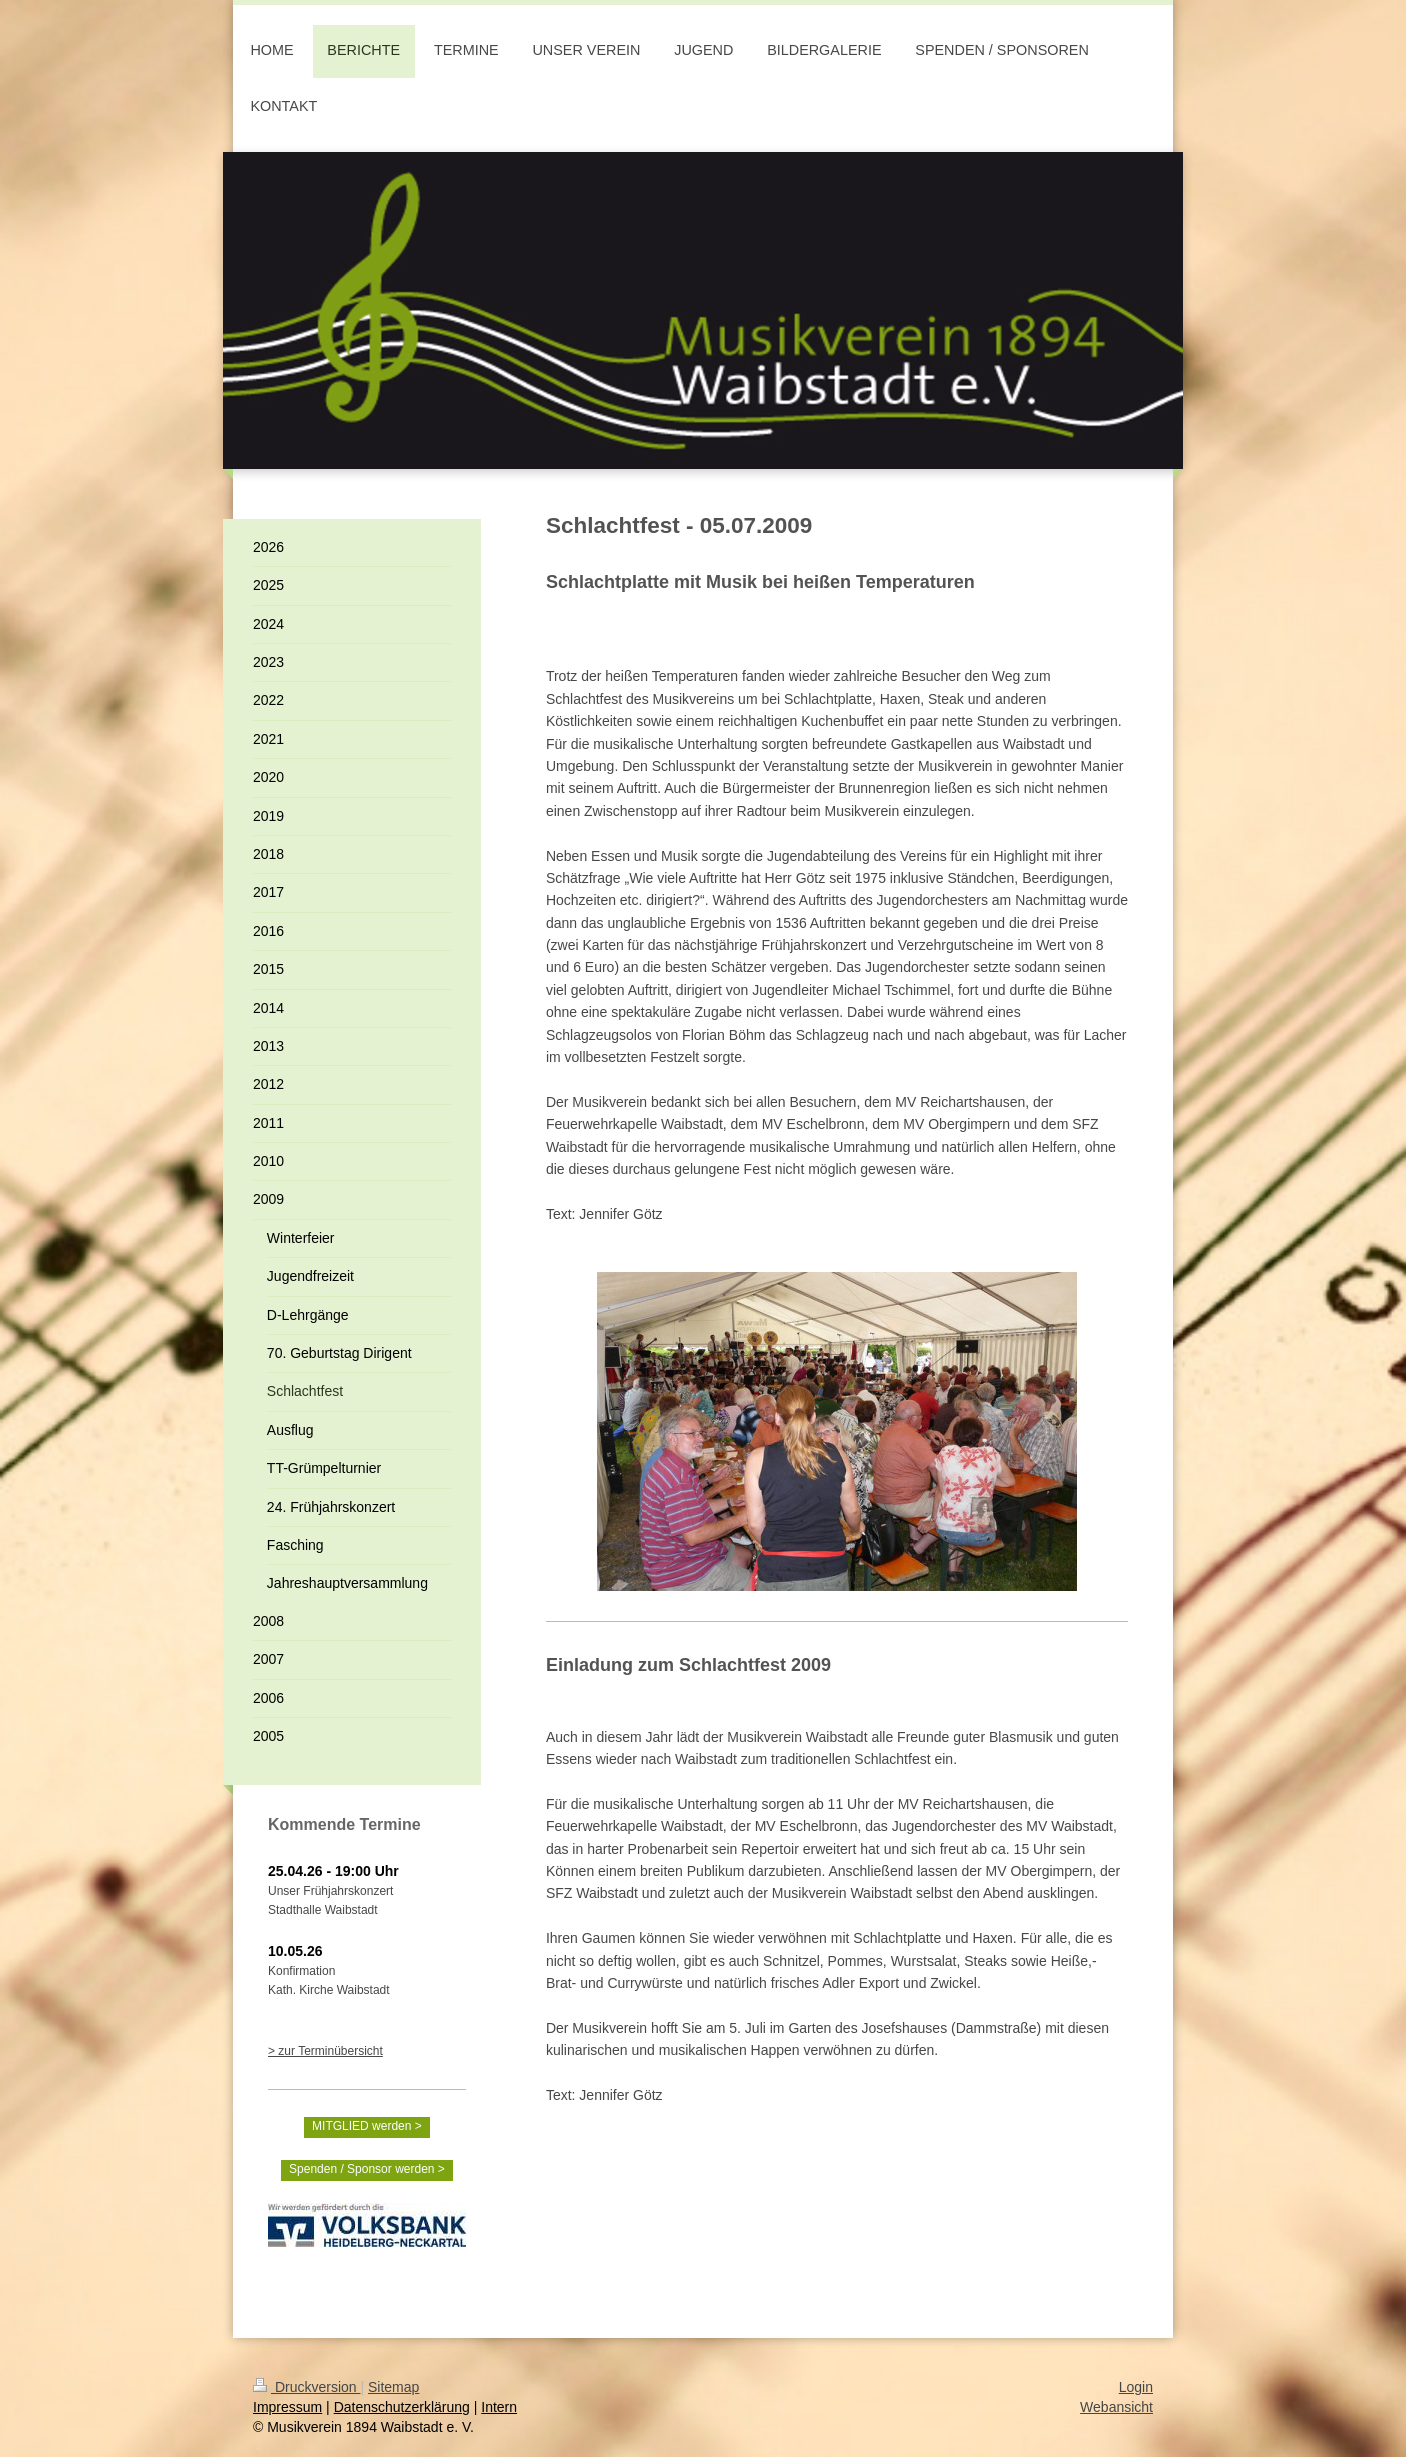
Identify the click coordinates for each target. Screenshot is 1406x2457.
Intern (499, 2407)
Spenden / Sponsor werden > (367, 2169)
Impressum (287, 2407)
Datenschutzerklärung (402, 2407)
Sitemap (393, 2387)
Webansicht (1116, 2407)
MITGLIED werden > (367, 2126)
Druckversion (306, 2387)
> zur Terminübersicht (325, 2051)
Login (1136, 2387)
